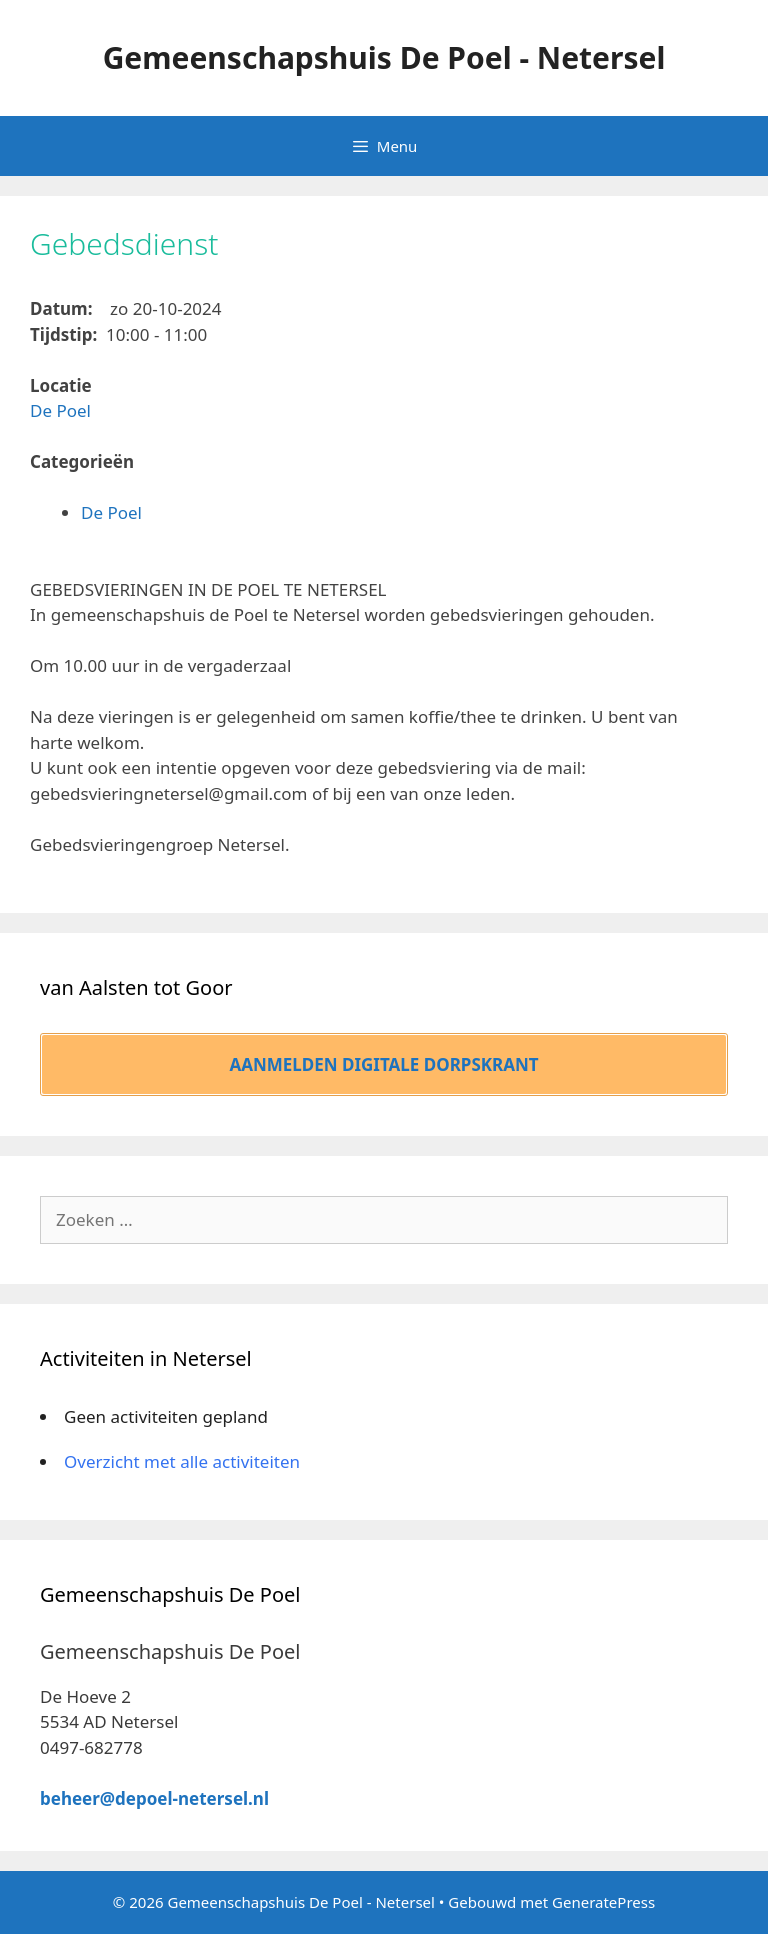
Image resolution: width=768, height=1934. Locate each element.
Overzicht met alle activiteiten (182, 1461)
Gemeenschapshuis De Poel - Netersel (384, 57)
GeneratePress (603, 1902)
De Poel (60, 410)
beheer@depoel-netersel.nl (154, 1798)
